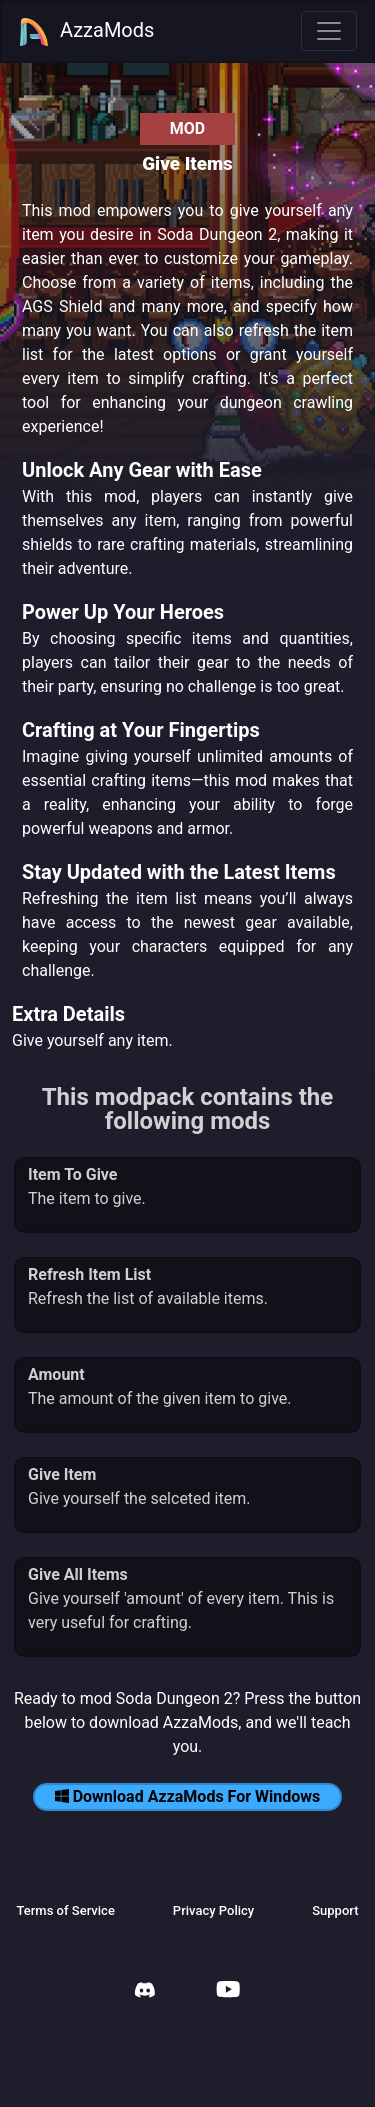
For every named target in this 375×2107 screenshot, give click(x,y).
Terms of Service (65, 1910)
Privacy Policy (213, 1910)
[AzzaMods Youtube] (228, 1991)
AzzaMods (86, 32)
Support (335, 1910)
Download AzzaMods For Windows (188, 1796)
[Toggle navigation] (329, 31)
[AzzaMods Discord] (145, 1992)
